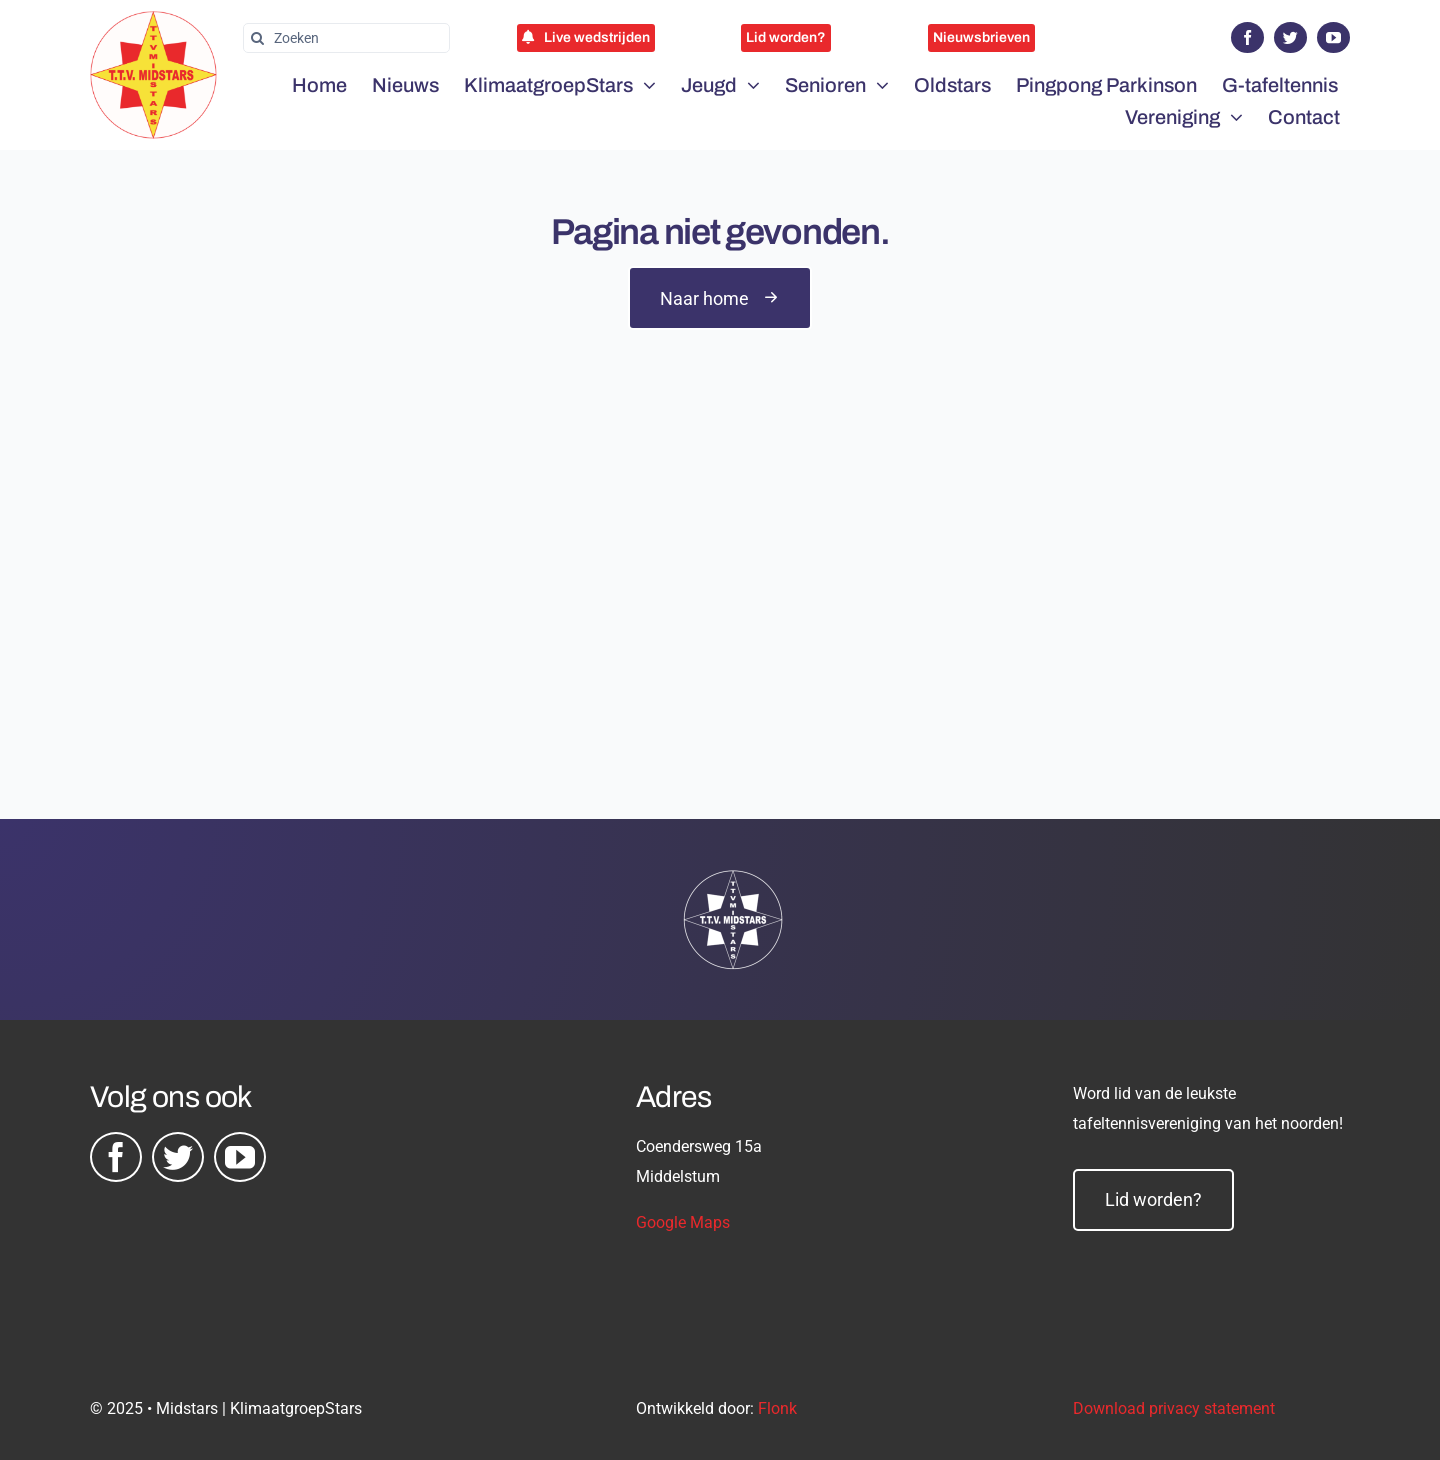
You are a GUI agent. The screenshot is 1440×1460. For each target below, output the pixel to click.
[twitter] (1290, 37)
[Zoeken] (346, 38)
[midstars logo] (153, 21)
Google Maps (683, 1222)
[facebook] (1247, 37)
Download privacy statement (1174, 1408)
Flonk (777, 1408)
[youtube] (1333, 37)
